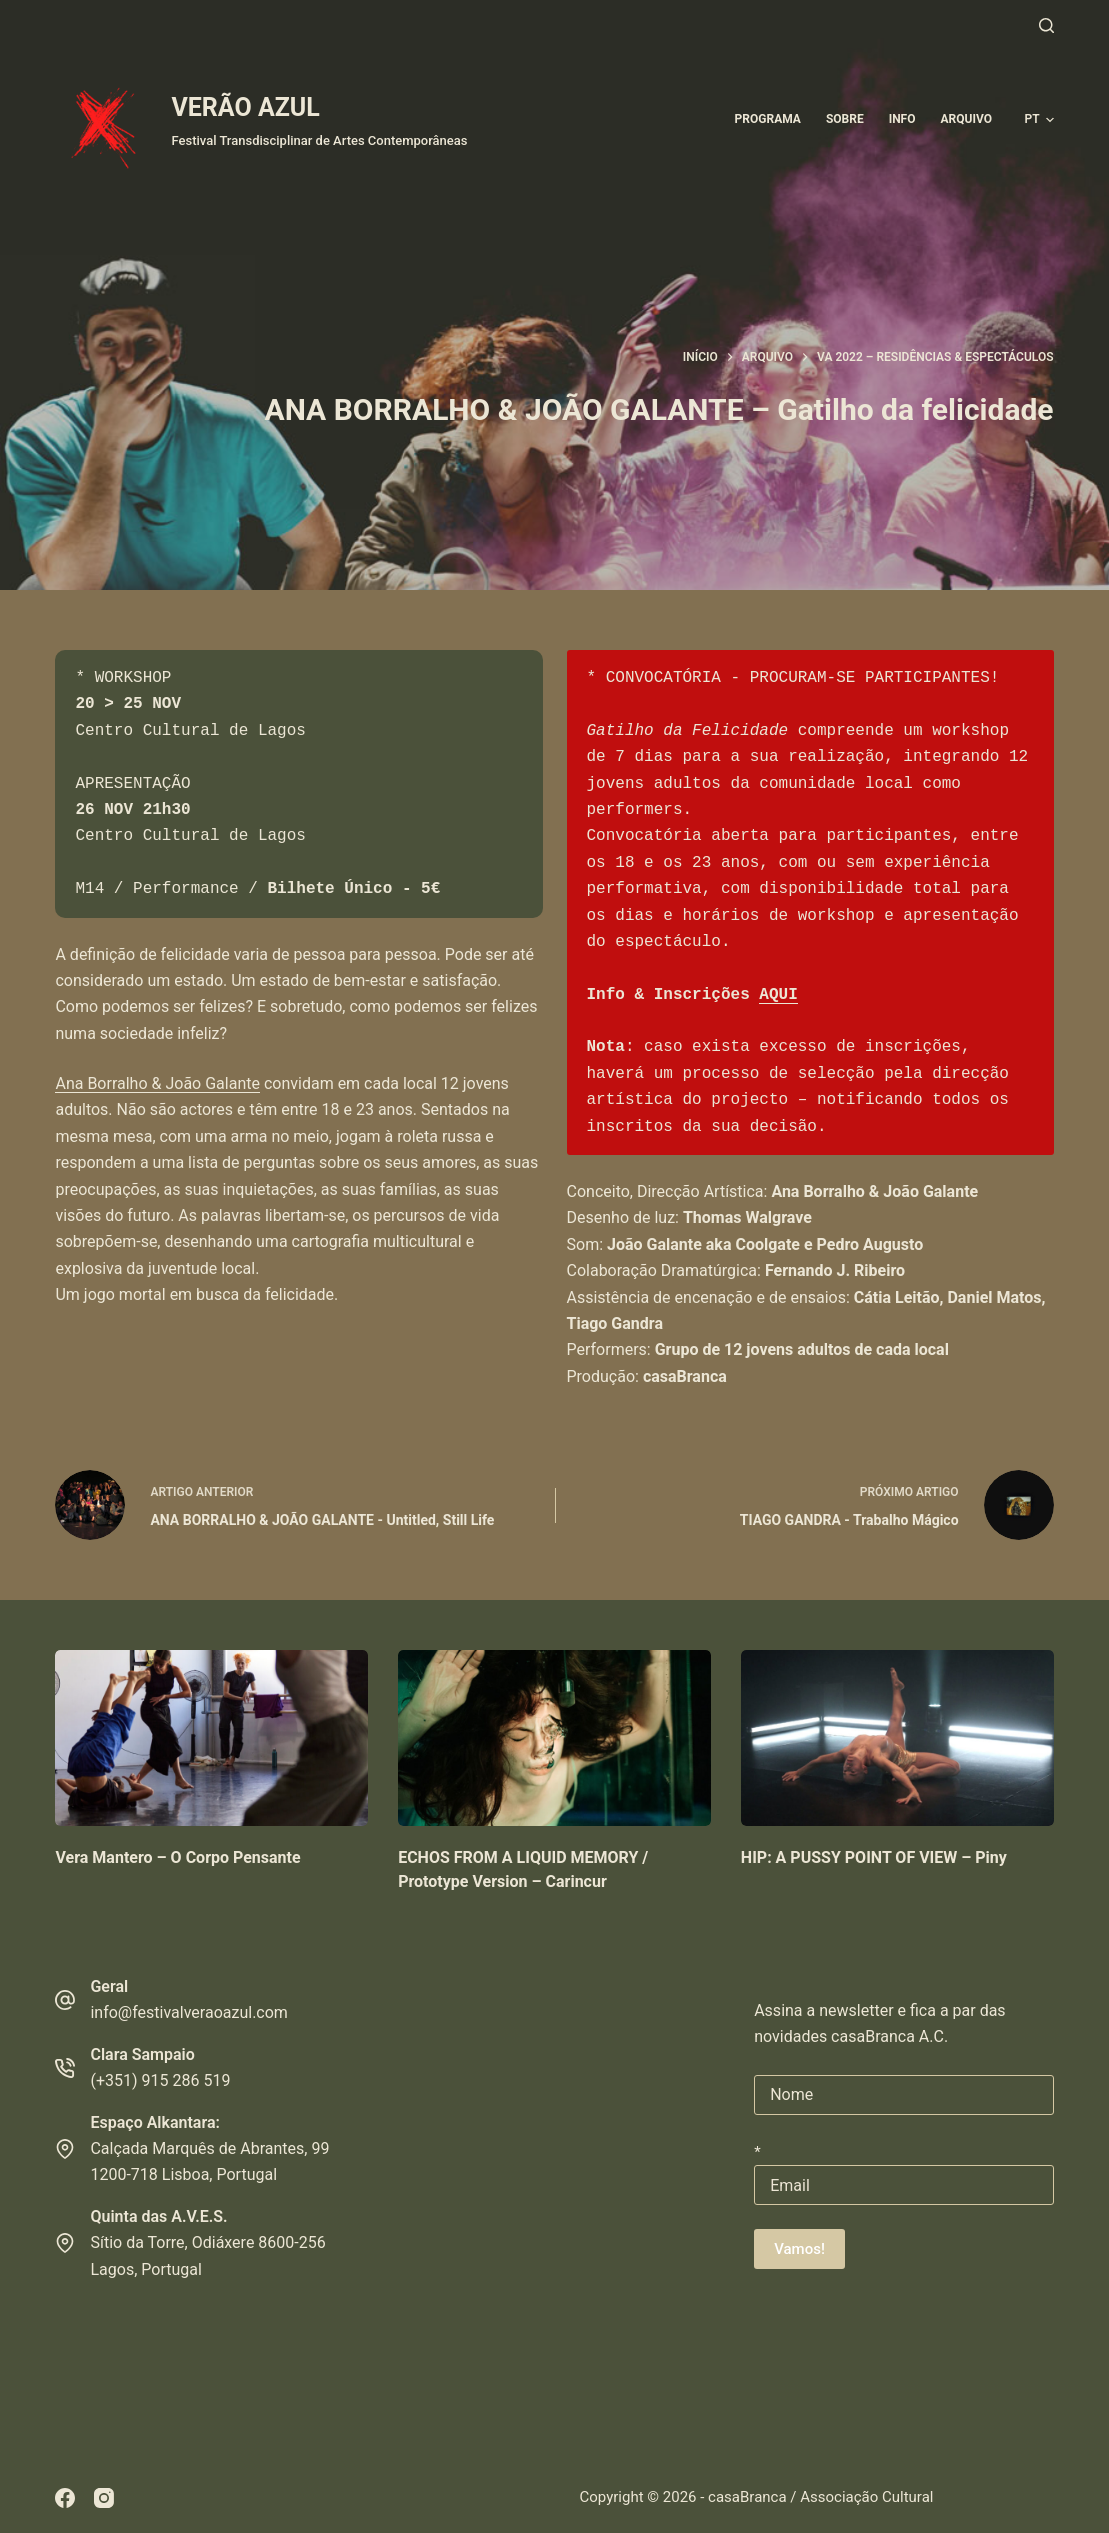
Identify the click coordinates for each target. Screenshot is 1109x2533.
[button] (1038, 120)
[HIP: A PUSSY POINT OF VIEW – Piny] (897, 1738)
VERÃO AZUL (245, 107)
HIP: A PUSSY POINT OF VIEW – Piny (874, 1857)
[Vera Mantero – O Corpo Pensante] (211, 1738)
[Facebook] (65, 2498)
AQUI (778, 995)
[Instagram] (104, 2498)
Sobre (845, 119)
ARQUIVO (965, 119)
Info (902, 119)
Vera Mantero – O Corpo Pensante (177, 1857)
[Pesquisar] (1046, 25)
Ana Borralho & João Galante (157, 1083)
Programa (768, 119)
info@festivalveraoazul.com (188, 2012)
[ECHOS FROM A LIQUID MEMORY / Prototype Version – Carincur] (554, 1738)
